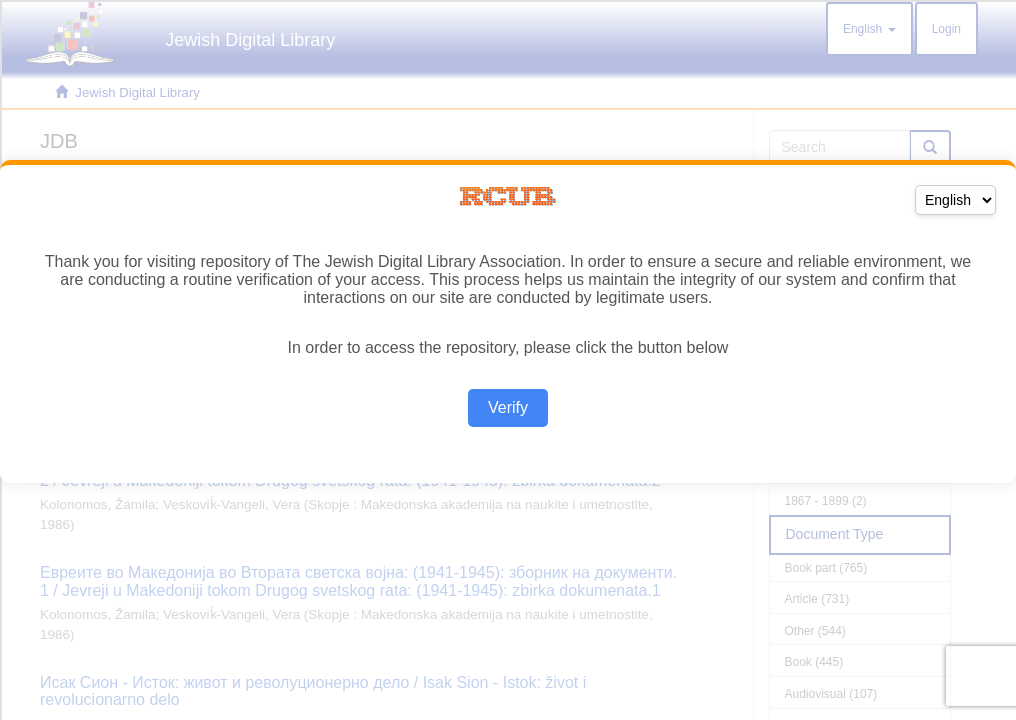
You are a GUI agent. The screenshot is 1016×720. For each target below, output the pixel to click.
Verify (508, 407)
